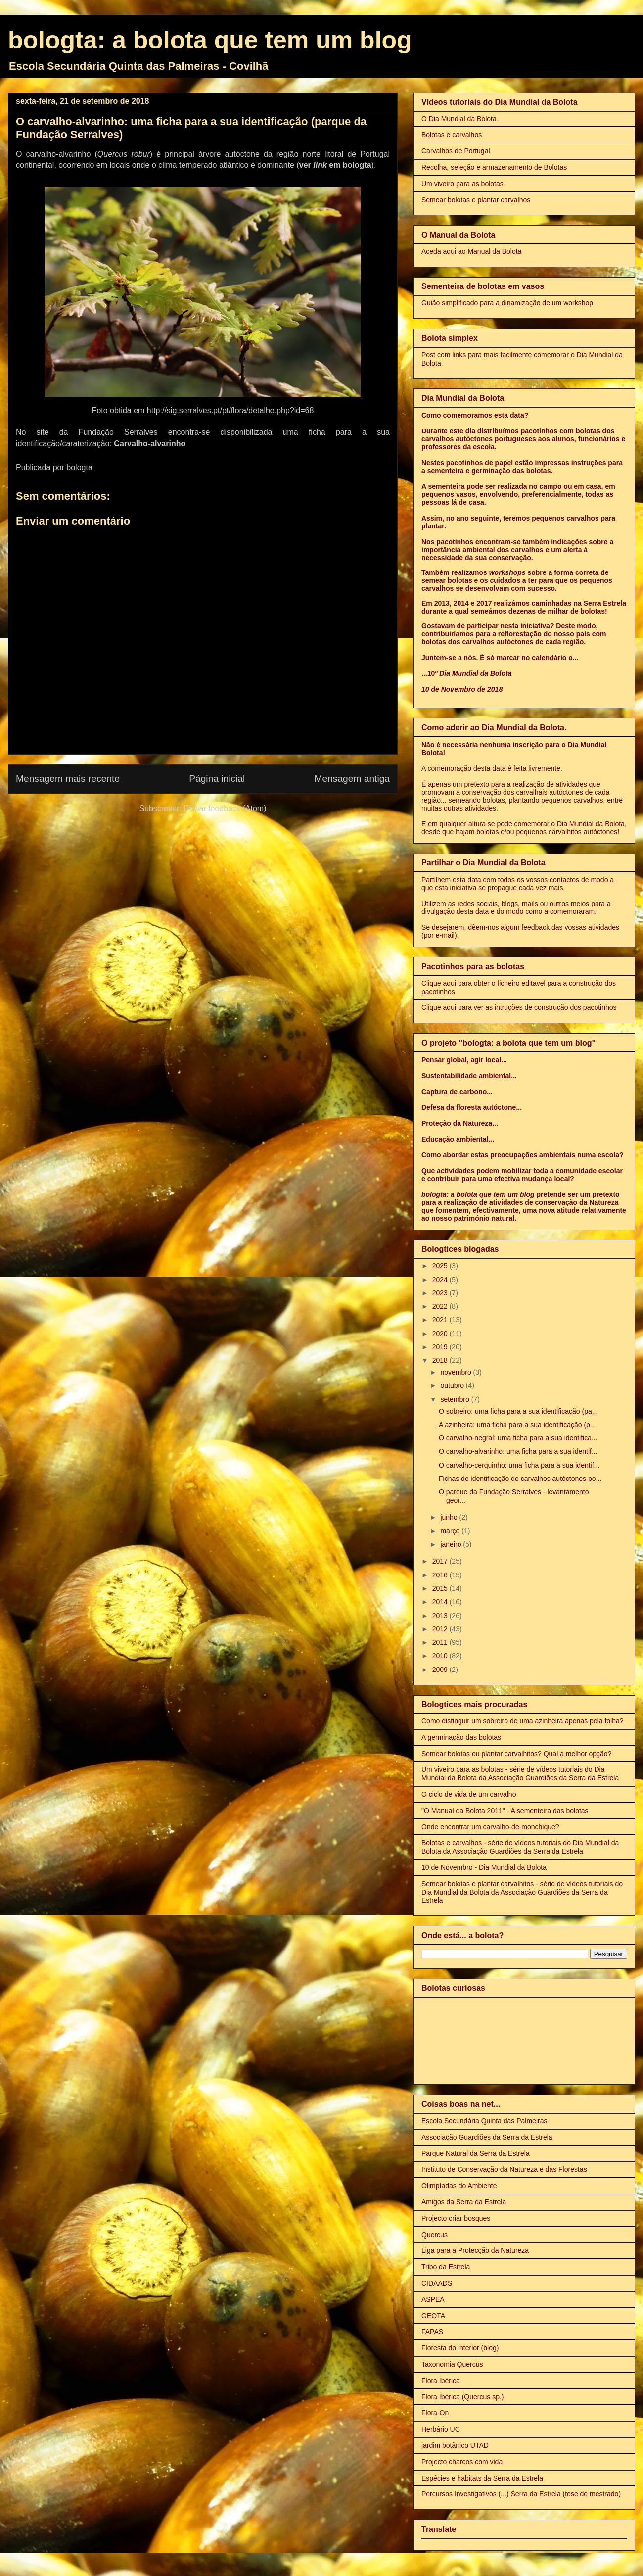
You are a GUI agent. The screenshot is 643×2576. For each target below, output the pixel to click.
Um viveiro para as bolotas (462, 184)
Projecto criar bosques (455, 2218)
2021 (441, 1320)
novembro (456, 1372)
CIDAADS (436, 2283)
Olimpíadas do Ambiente (459, 2186)
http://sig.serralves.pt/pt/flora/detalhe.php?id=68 (230, 410)
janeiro (451, 1544)
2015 (441, 1588)
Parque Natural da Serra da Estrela (475, 2153)
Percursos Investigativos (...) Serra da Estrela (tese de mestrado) (521, 2494)
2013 (441, 1616)
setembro (455, 1399)
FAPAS (432, 2332)
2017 (441, 1561)
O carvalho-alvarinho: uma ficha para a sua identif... (518, 1451)
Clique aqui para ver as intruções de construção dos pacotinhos (519, 1007)
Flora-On (435, 2413)
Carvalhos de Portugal (455, 151)
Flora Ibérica (440, 2381)
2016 (441, 1575)
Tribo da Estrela (445, 2267)
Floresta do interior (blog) (460, 2348)
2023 (441, 1293)
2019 (441, 1347)
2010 (441, 1656)
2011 (441, 1642)
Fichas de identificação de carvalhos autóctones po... (520, 1478)
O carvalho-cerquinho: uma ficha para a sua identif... (519, 1465)
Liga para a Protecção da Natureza (475, 2250)
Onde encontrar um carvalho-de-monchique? (490, 1827)
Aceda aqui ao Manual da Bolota (471, 251)
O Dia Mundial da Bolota (459, 119)
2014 (441, 1602)
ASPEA (433, 2299)
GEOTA (433, 2316)
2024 (441, 1280)
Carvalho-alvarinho (149, 443)
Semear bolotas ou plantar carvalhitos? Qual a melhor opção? (516, 1754)
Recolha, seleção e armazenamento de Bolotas (494, 167)
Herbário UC (440, 2429)
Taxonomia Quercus (452, 2364)
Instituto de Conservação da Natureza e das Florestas (504, 2169)
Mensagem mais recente (68, 778)
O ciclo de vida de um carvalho (468, 1794)
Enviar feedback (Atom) (225, 808)
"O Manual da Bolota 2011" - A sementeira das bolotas (505, 1810)
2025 (441, 1266)
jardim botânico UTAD (455, 2445)
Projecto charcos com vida (462, 2462)
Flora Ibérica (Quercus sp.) (462, 2397)
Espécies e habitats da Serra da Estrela (482, 2478)
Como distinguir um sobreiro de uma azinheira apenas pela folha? (522, 1721)
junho (449, 1517)
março (450, 1531)
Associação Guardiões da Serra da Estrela (486, 2137)
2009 (441, 1669)
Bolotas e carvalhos (451, 135)
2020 (441, 1333)
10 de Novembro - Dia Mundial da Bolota (484, 1867)
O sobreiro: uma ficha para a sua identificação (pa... (518, 1411)
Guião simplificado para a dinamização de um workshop (507, 303)
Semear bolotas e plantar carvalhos (475, 200)
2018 (441, 1360)
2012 (441, 1629)
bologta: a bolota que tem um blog (210, 40)
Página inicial (217, 778)
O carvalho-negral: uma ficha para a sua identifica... (518, 1438)
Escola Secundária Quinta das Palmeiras (484, 2121)
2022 (441, 1306)
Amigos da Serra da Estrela (463, 2202)
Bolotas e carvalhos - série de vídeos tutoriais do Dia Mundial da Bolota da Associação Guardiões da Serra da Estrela (520, 1847)
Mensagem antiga (352, 778)
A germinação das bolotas (461, 1737)
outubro (452, 1385)
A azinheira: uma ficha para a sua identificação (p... (517, 1425)
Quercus (434, 2235)
